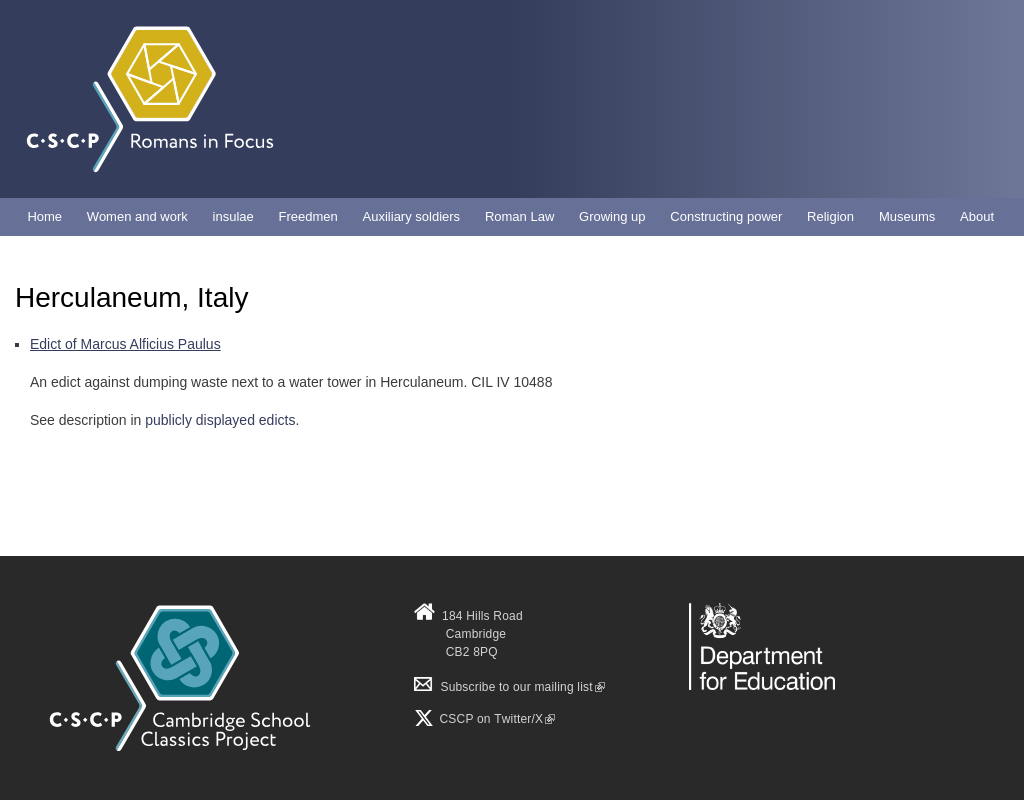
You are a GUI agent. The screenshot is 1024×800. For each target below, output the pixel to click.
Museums (907, 216)
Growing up (612, 216)
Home (44, 216)
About (977, 216)
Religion (830, 216)
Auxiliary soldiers (412, 216)
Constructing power (726, 216)
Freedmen (308, 216)
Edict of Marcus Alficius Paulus (125, 344)
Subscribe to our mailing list (509, 687)
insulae (233, 216)
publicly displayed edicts (220, 420)
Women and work (137, 216)
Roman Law (519, 216)
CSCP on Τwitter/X (495, 719)
